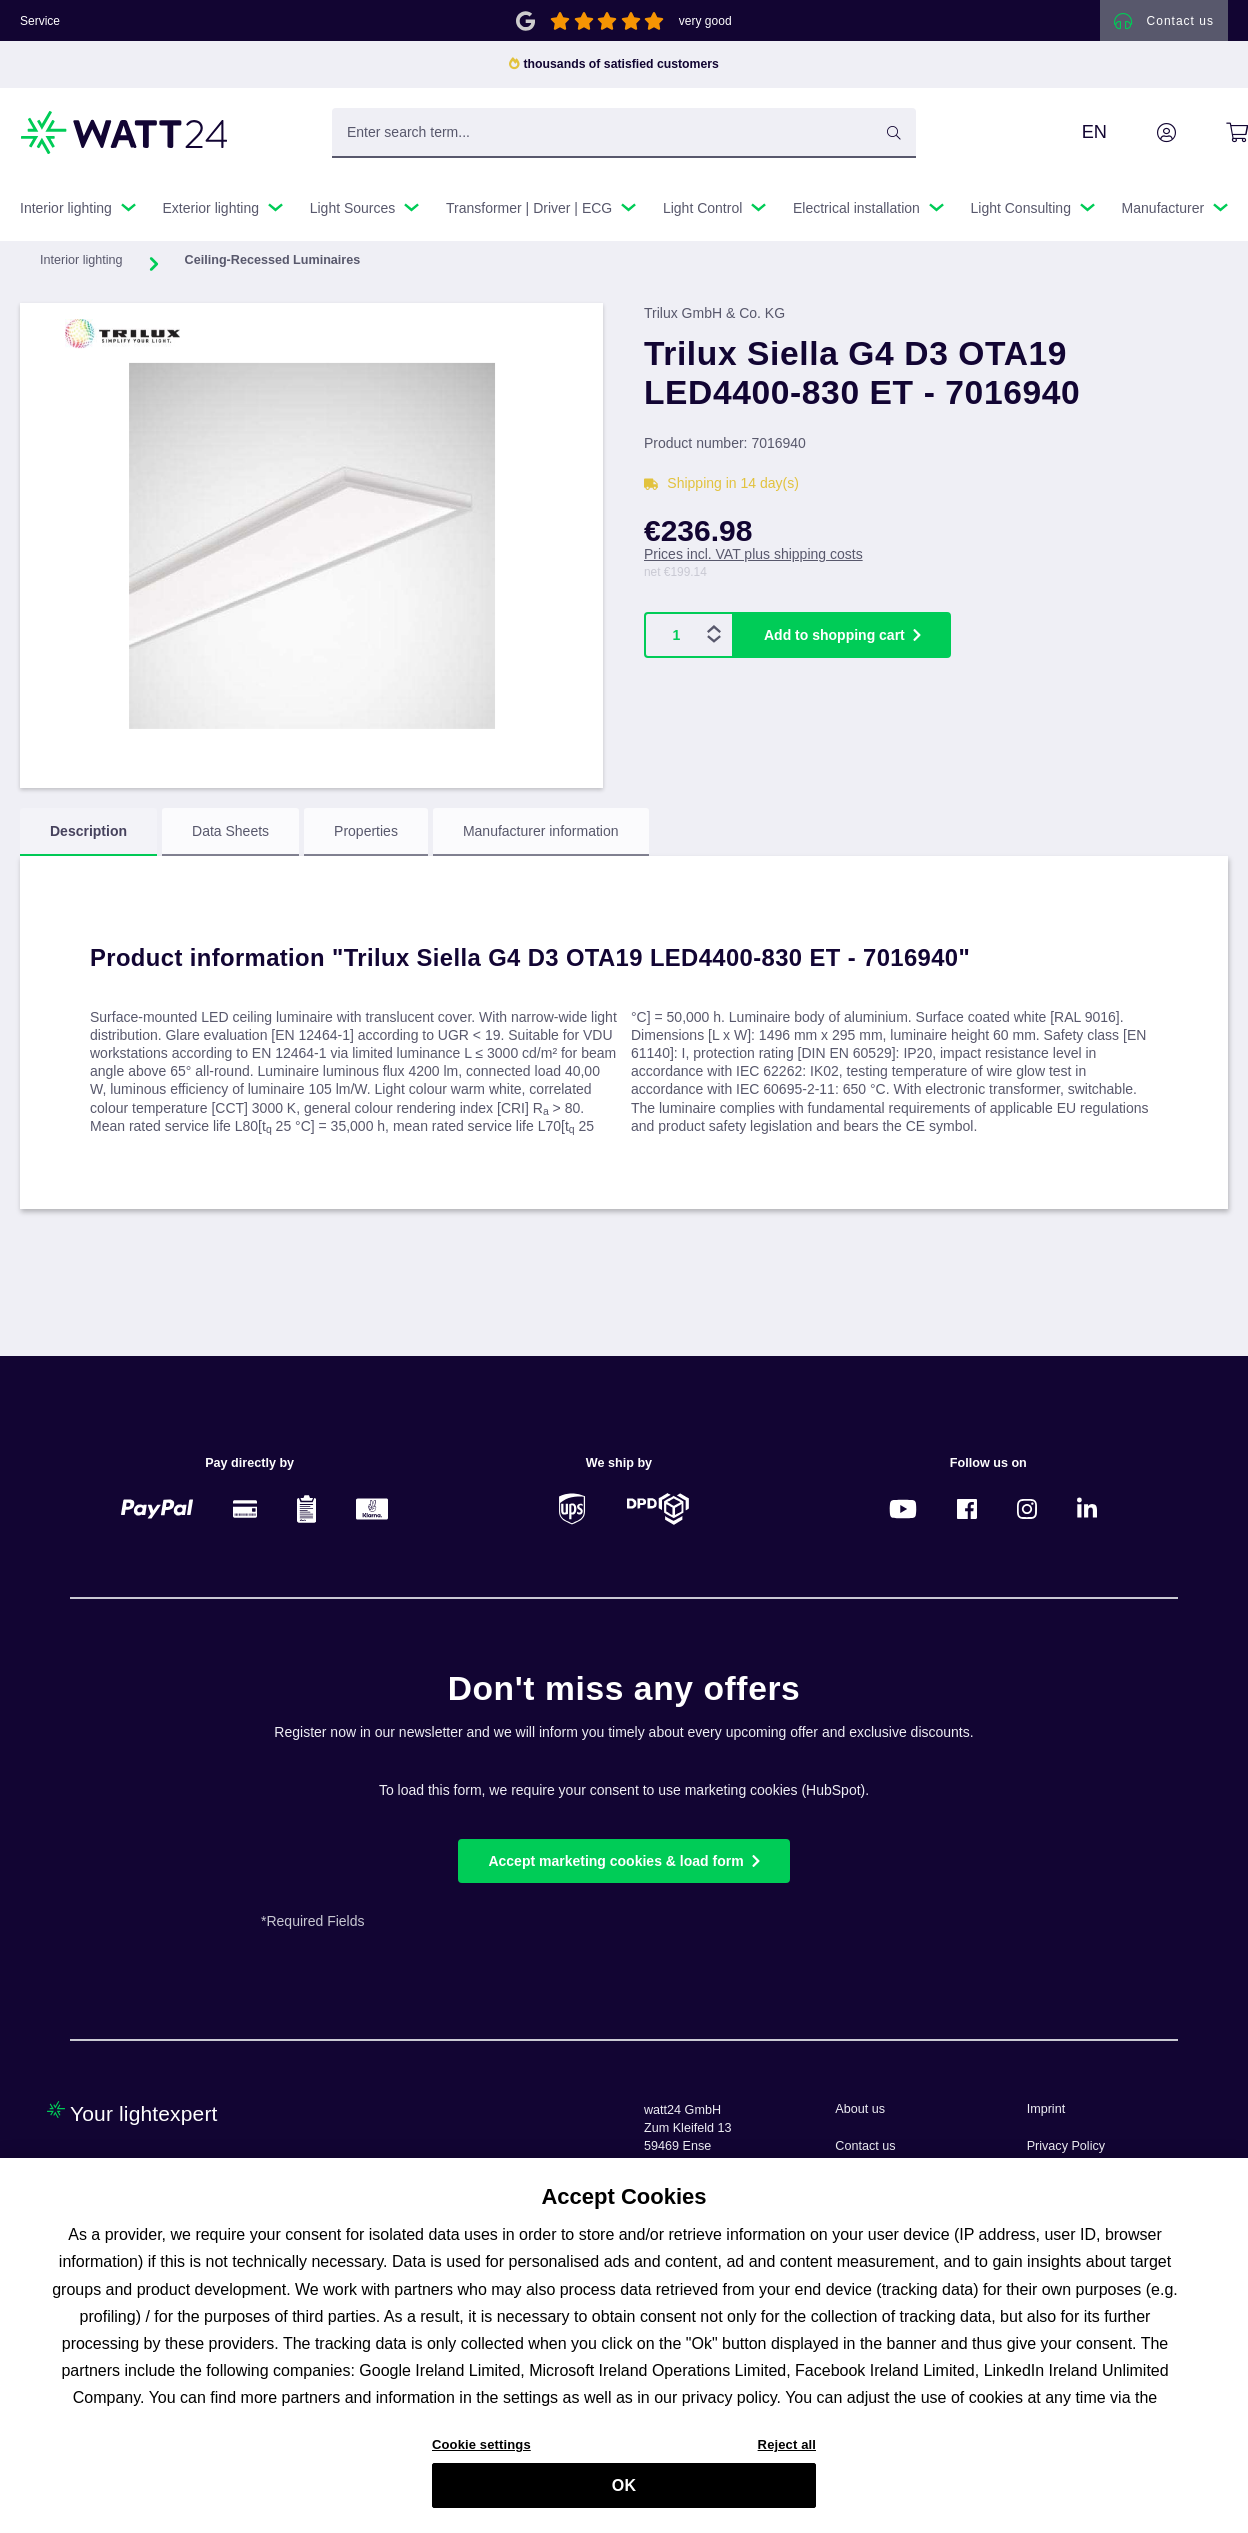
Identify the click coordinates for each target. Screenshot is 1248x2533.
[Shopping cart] (1214, 139)
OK (624, 2494)
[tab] (88, 839)
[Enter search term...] (624, 139)
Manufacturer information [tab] (541, 838)
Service (40, 24)
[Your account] (1144, 139)
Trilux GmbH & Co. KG (714, 320)
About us (860, 2109)
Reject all (787, 2453)
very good (705, 24)
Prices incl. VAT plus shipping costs (753, 561)
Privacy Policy (1066, 2146)
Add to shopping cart (834, 641)
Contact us (865, 2146)
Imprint (1046, 2109)
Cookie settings (481, 2453)
